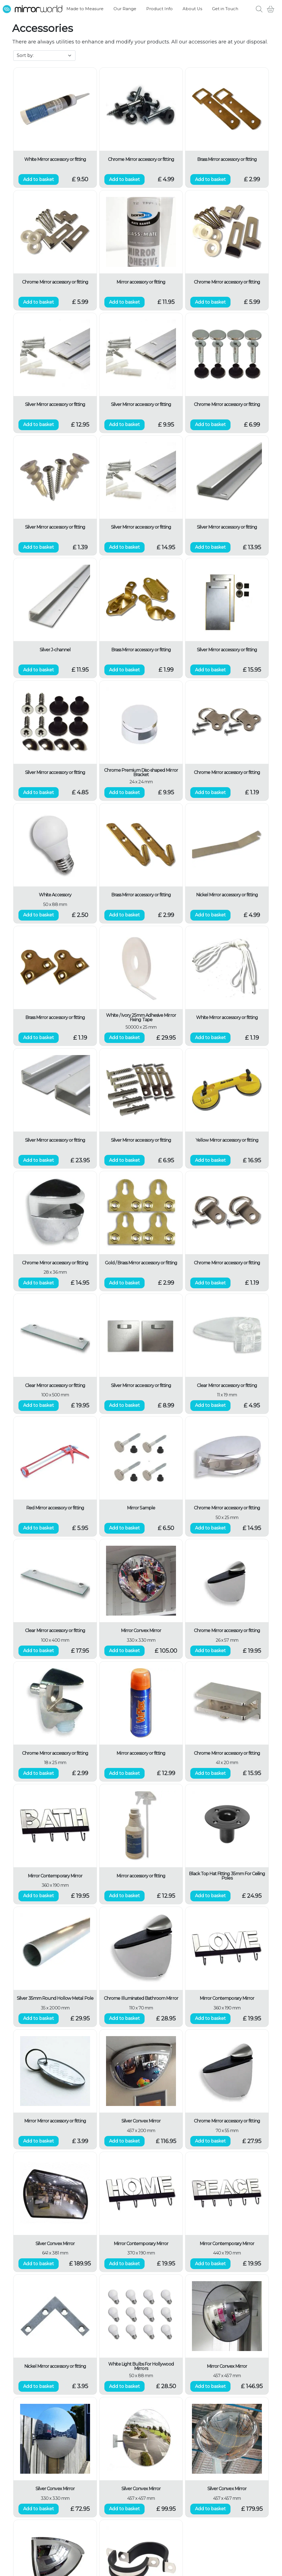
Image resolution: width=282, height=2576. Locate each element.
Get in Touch (225, 9)
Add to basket (38, 179)
